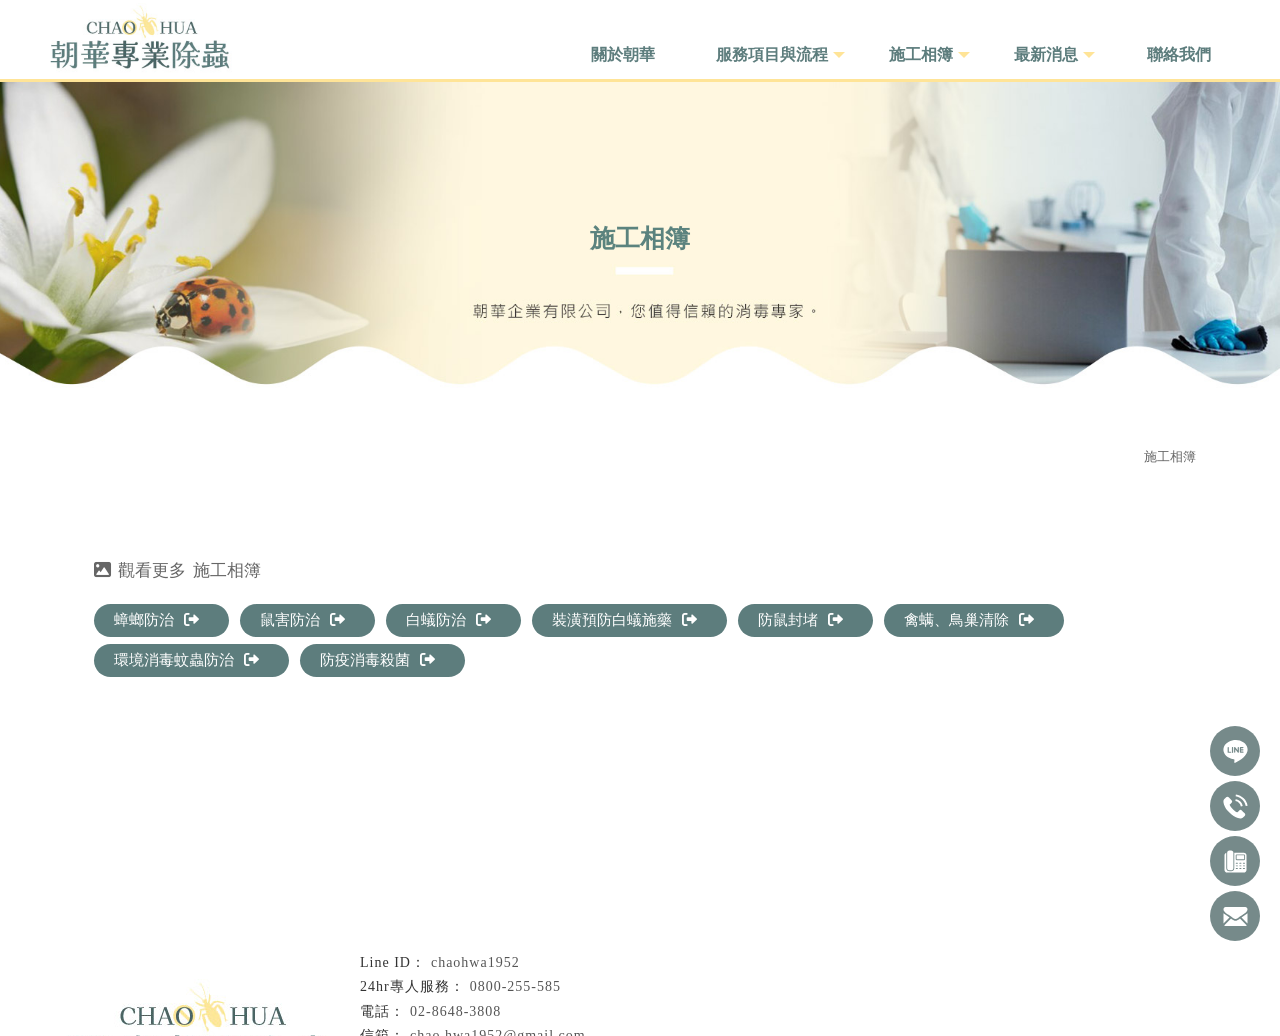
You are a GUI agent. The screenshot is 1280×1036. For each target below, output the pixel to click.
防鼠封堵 (800, 620)
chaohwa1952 (475, 962)
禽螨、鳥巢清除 (969, 620)
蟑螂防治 (156, 620)
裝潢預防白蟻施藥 (624, 620)
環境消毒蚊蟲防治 (186, 660)
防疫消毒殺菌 (377, 660)
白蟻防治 (448, 620)
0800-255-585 (515, 986)
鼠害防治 (302, 620)
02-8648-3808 (455, 1011)
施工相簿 (1170, 456)
